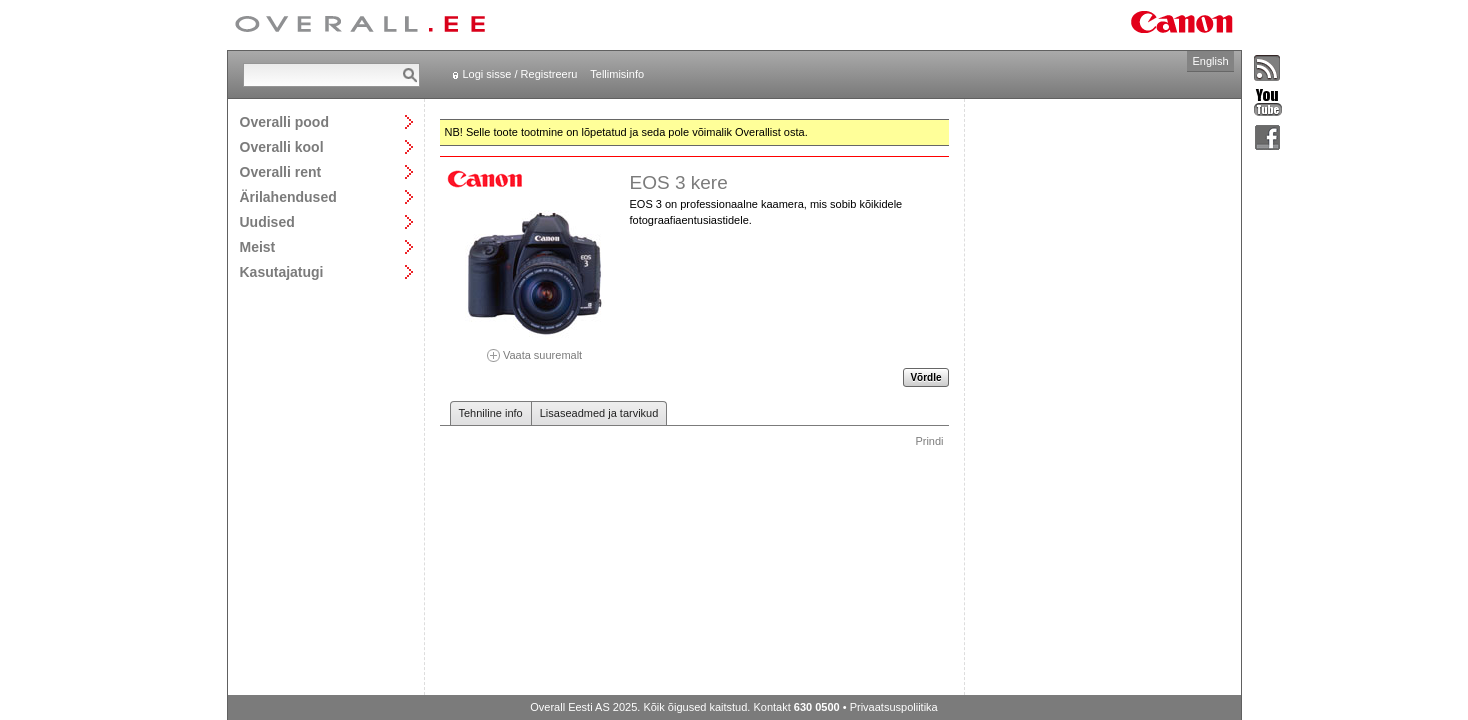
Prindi (929, 441)
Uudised (267, 221)
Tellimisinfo (617, 74)
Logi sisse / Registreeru (520, 74)
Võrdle (925, 377)
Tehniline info (491, 413)
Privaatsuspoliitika (894, 707)
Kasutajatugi (282, 271)
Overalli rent (281, 171)
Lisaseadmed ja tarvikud (599, 413)
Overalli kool (282, 146)
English (1210, 61)
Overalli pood (284, 121)
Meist (258, 246)
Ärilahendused (288, 196)
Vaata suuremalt (535, 348)
